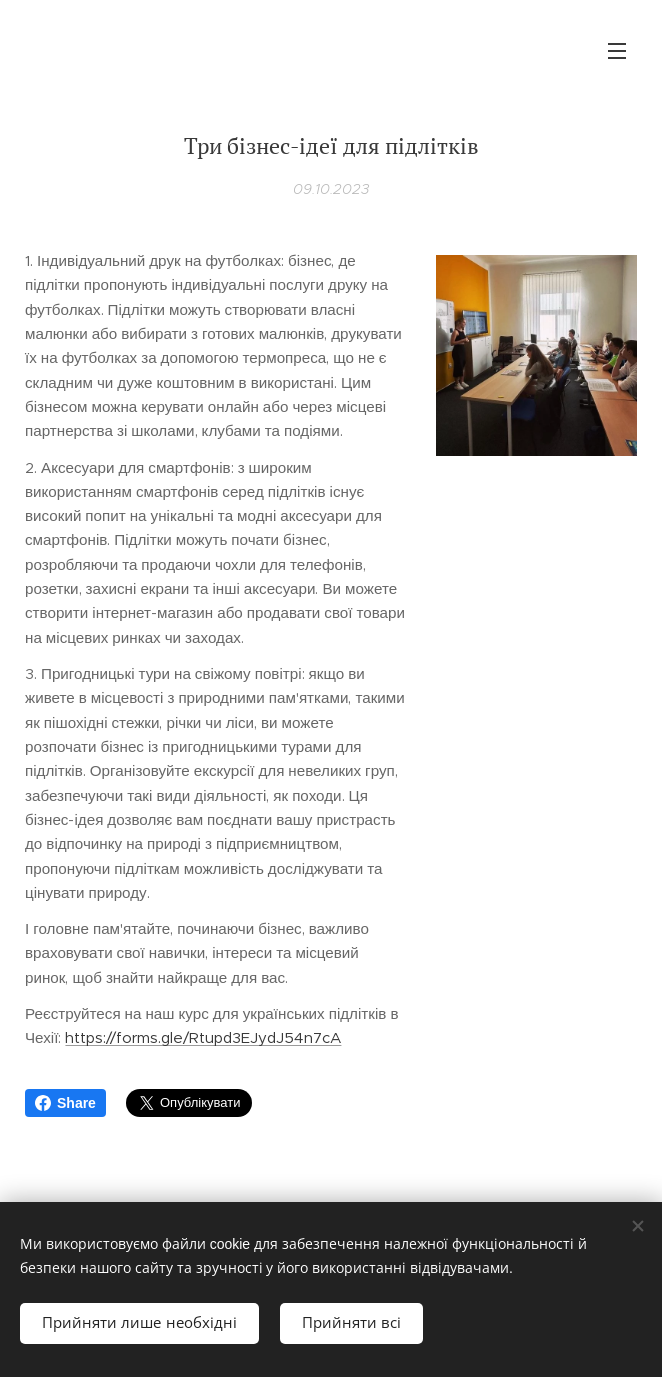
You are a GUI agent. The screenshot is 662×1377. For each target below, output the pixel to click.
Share (65, 1103)
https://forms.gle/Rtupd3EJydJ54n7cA (203, 1037)
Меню (617, 51)
